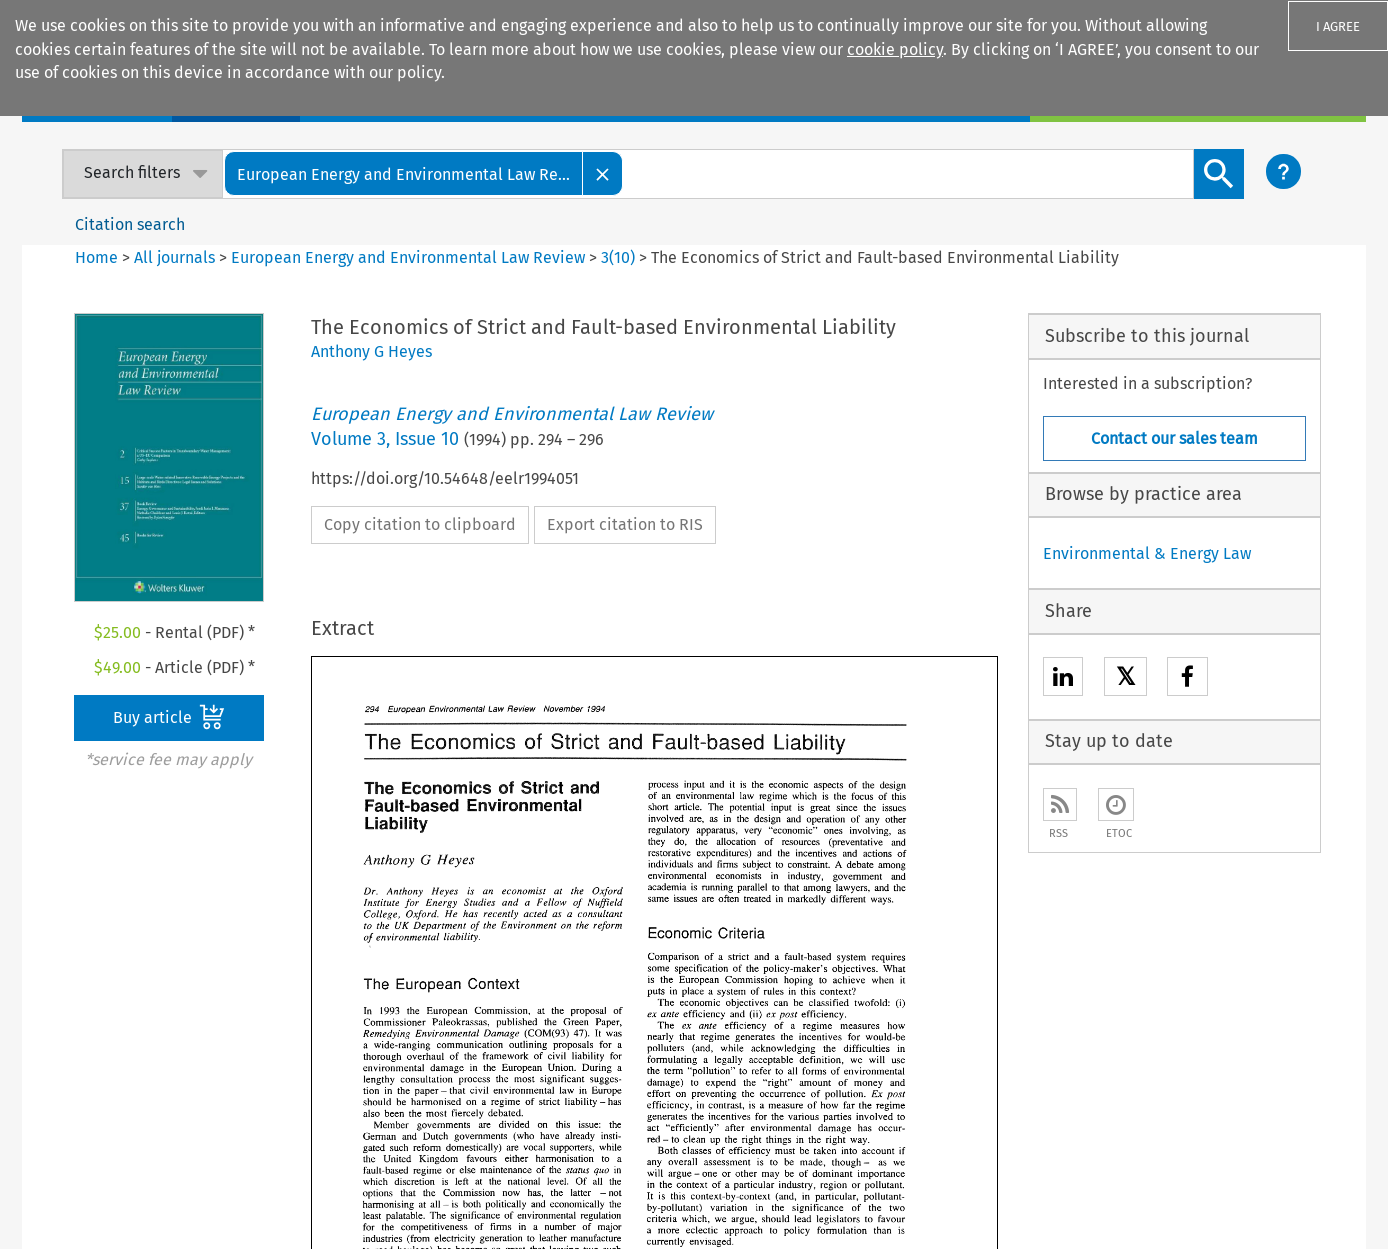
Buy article (169, 717)
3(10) (618, 257)
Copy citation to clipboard (420, 524)
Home (96, 257)
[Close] (603, 173)
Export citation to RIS (625, 524)
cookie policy (895, 49)
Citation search (130, 224)
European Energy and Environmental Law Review (408, 257)
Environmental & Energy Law (1147, 553)
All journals (176, 257)
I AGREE (1338, 26)
